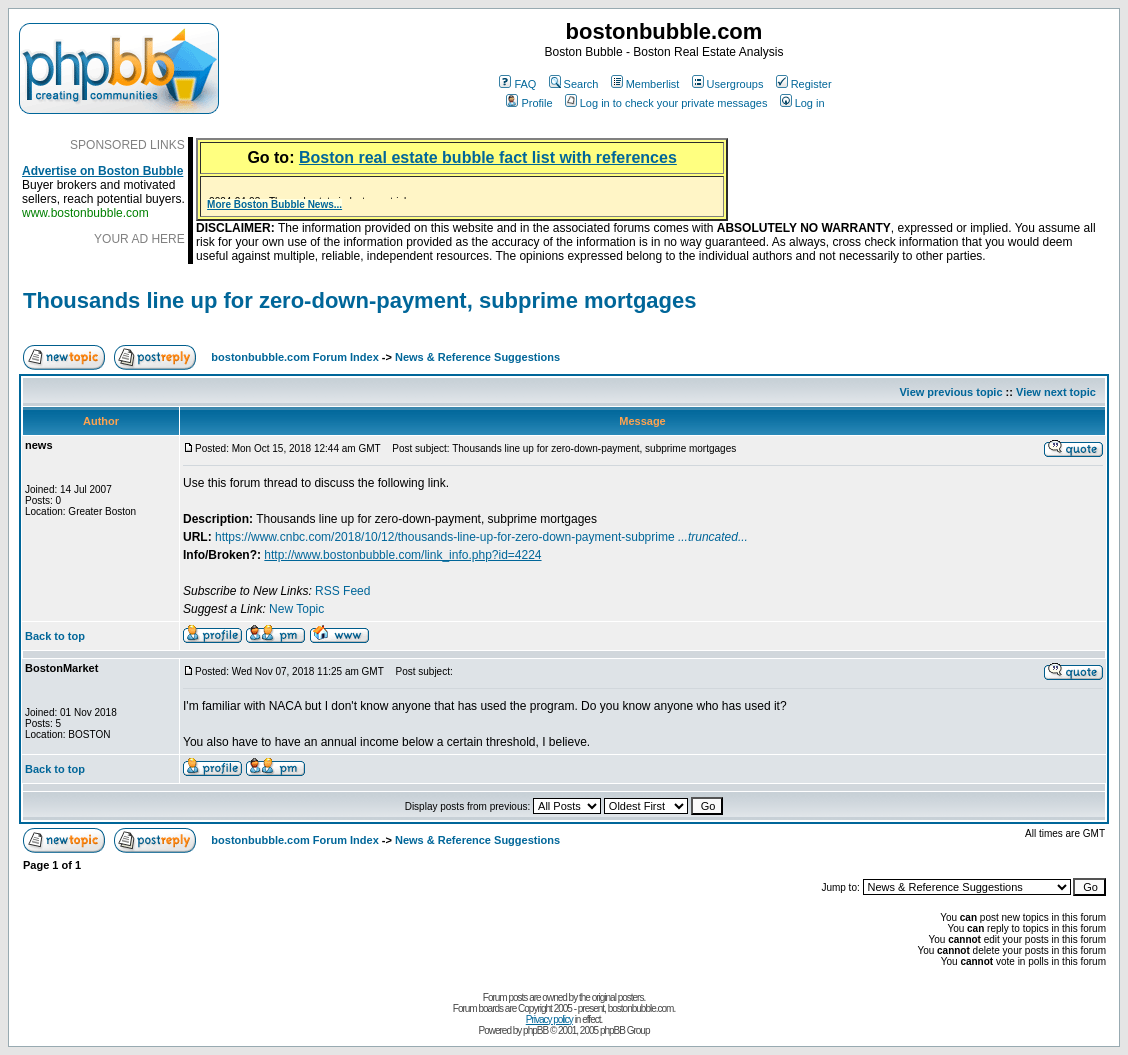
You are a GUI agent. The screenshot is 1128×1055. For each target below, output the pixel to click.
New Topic (296, 609)
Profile (529, 103)
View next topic (1056, 392)
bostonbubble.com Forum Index (294, 357)
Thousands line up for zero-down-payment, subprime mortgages (360, 300)
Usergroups (728, 84)
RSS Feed (342, 591)
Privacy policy (549, 1019)
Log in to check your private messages (666, 103)
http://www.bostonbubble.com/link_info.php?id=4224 (402, 555)
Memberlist (645, 84)
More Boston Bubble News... (274, 204)
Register (804, 84)
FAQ (517, 84)
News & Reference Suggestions (477, 357)
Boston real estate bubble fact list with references (488, 157)
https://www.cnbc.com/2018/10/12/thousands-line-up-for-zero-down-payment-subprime (481, 537)
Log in (802, 103)
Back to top (55, 636)
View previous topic (950, 392)
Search (574, 84)
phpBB (535, 1030)
